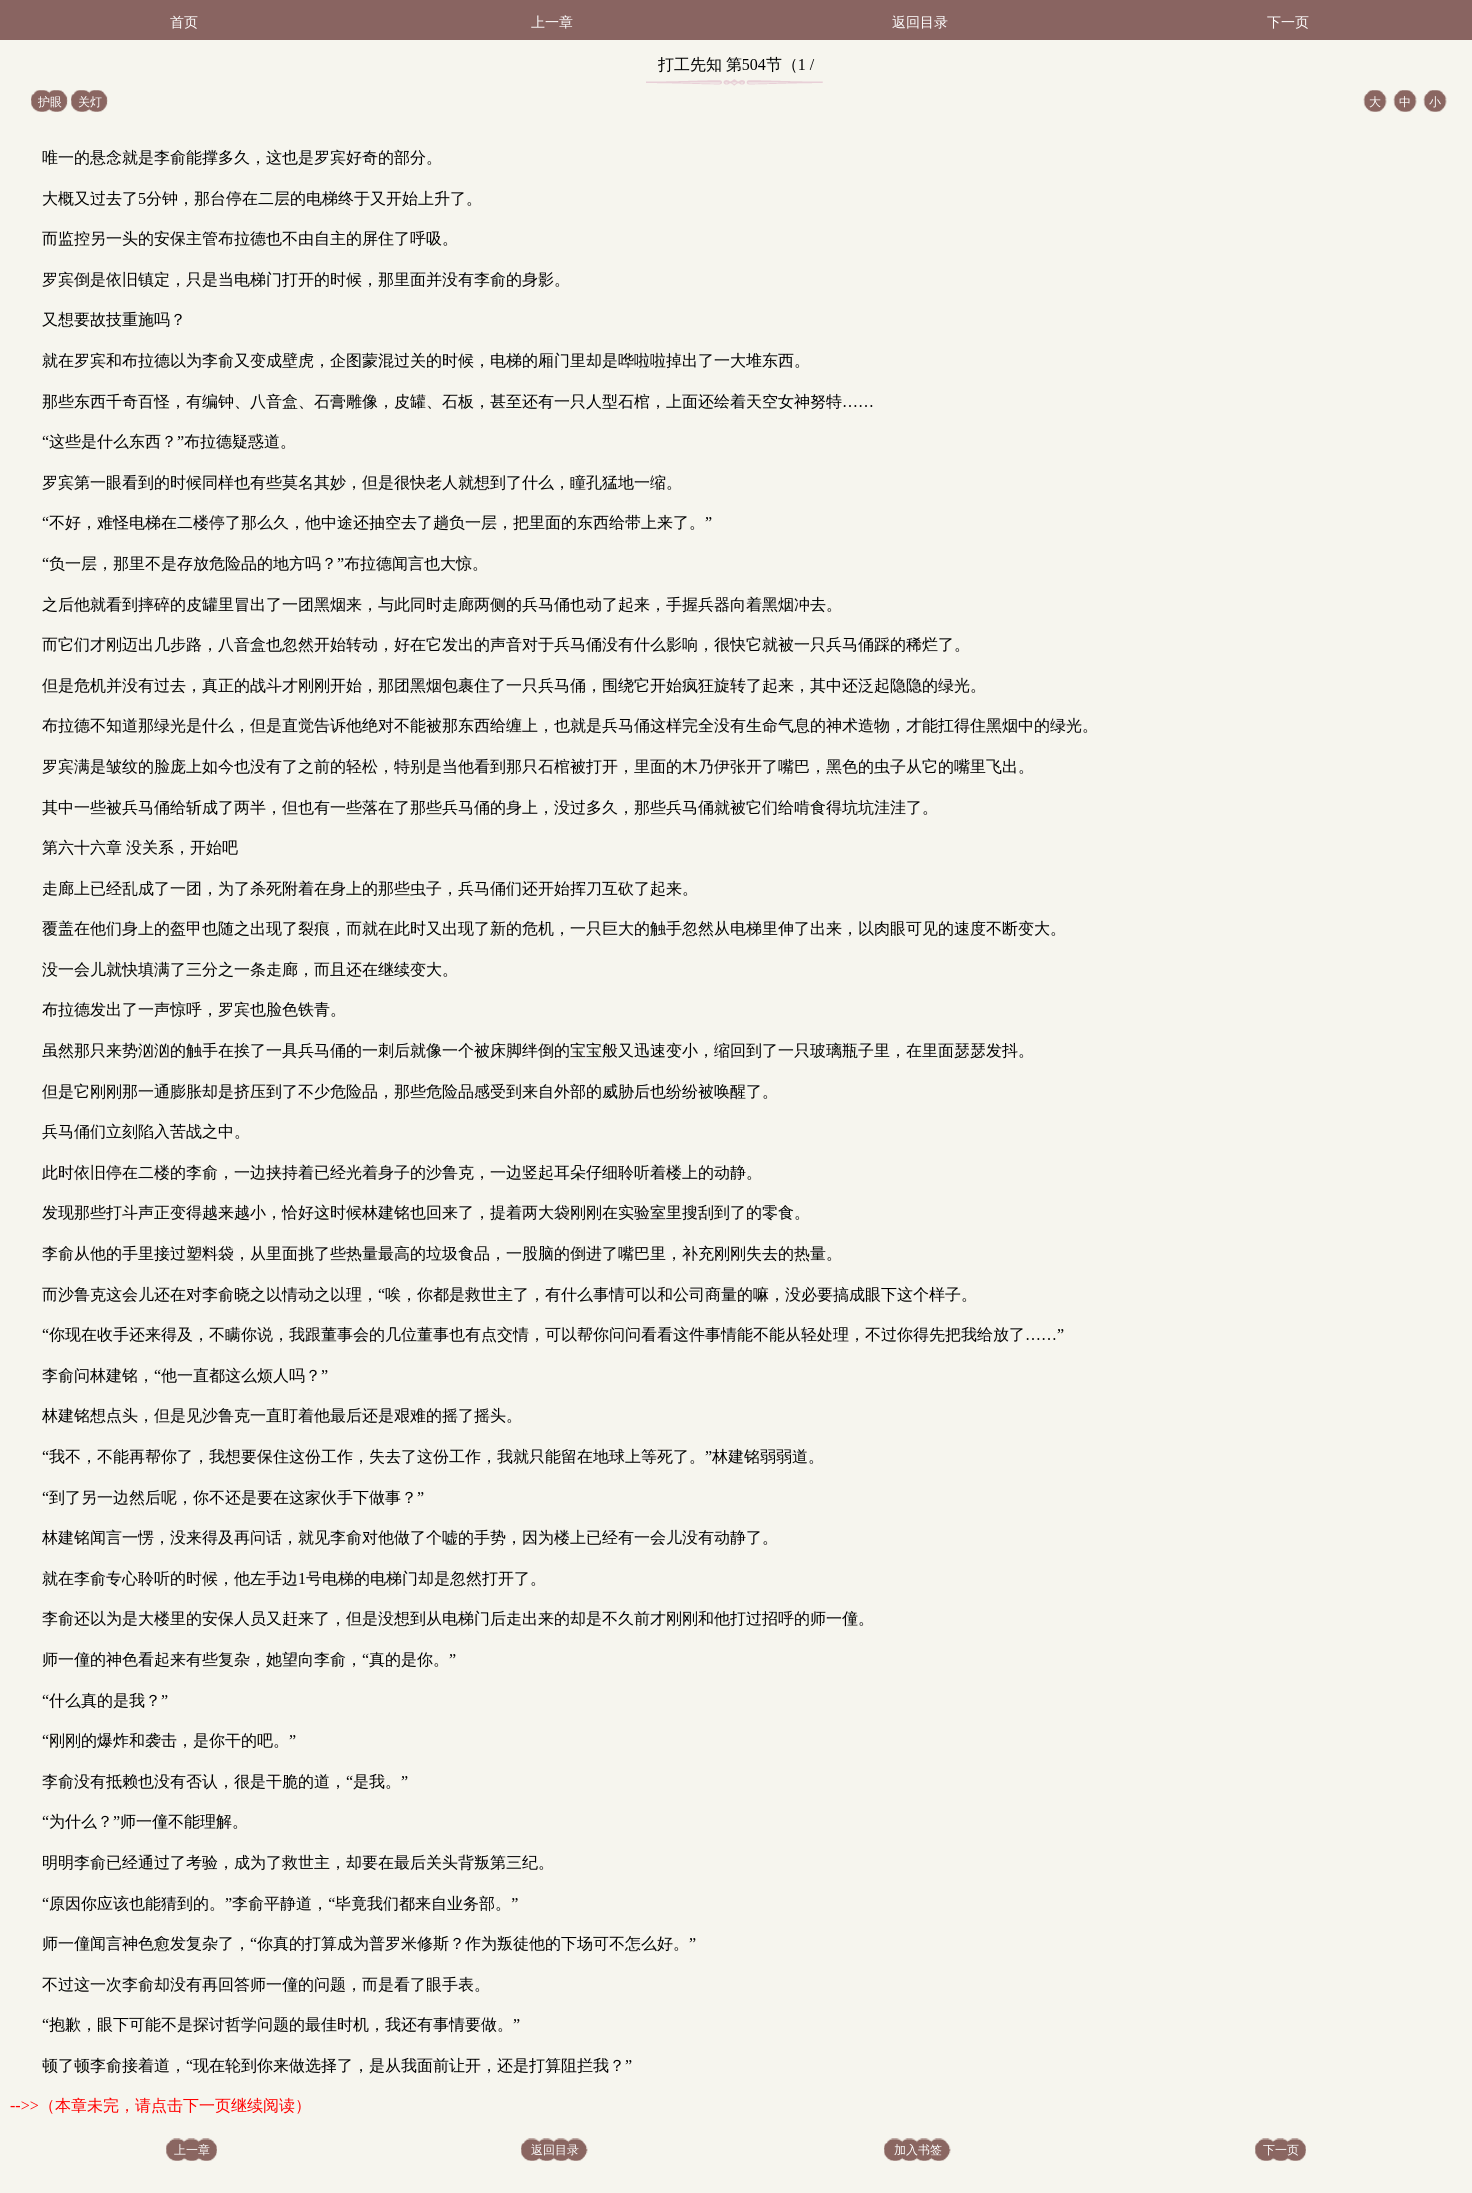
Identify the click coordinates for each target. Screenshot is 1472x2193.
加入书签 (918, 2150)
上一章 (552, 22)
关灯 (90, 102)
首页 (184, 22)
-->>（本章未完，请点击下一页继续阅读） (160, 2105)
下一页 (1288, 22)
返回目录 (920, 22)
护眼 (50, 102)
